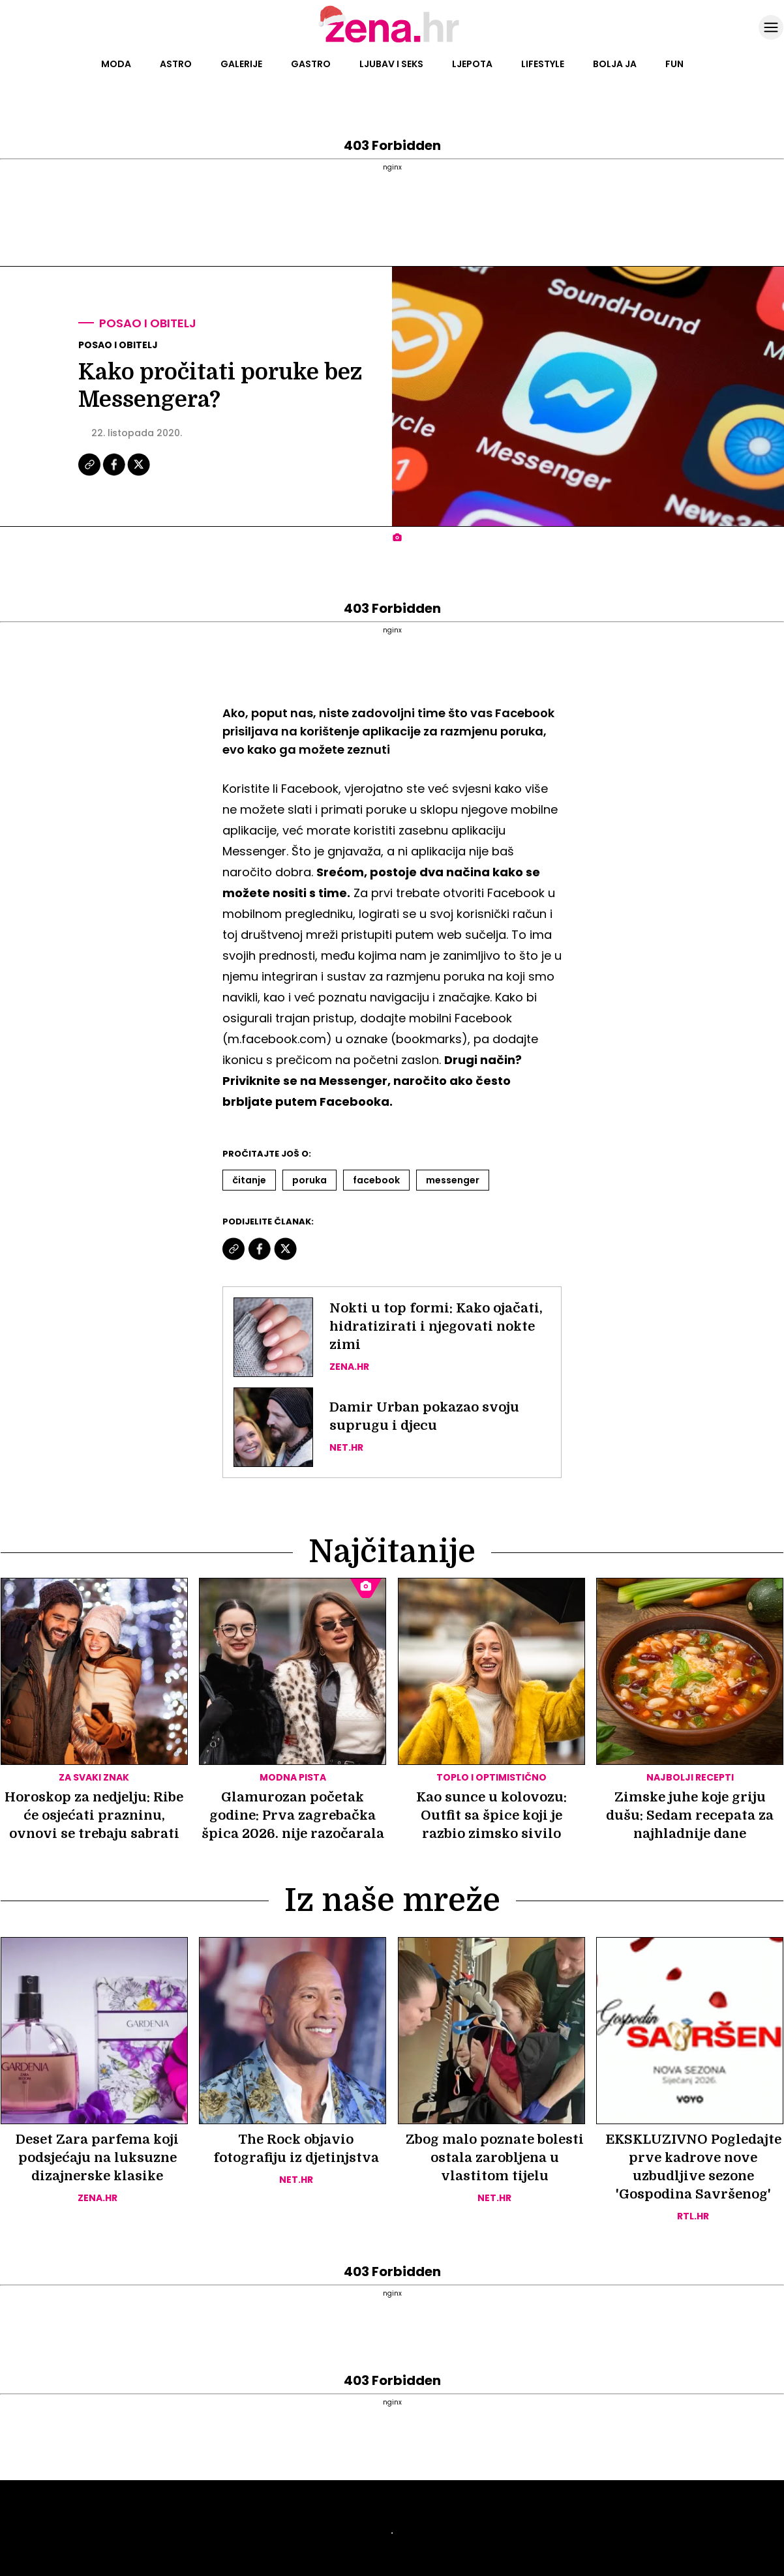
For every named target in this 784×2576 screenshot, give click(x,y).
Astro (176, 63)
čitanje (249, 1180)
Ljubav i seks (391, 63)
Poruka (309, 1180)
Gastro (311, 63)
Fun (674, 63)
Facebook (376, 1180)
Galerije (241, 63)
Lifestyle (542, 63)
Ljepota (472, 63)
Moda (116, 63)
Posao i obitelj (147, 323)
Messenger (452, 1180)
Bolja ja (615, 63)
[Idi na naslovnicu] (392, 41)
